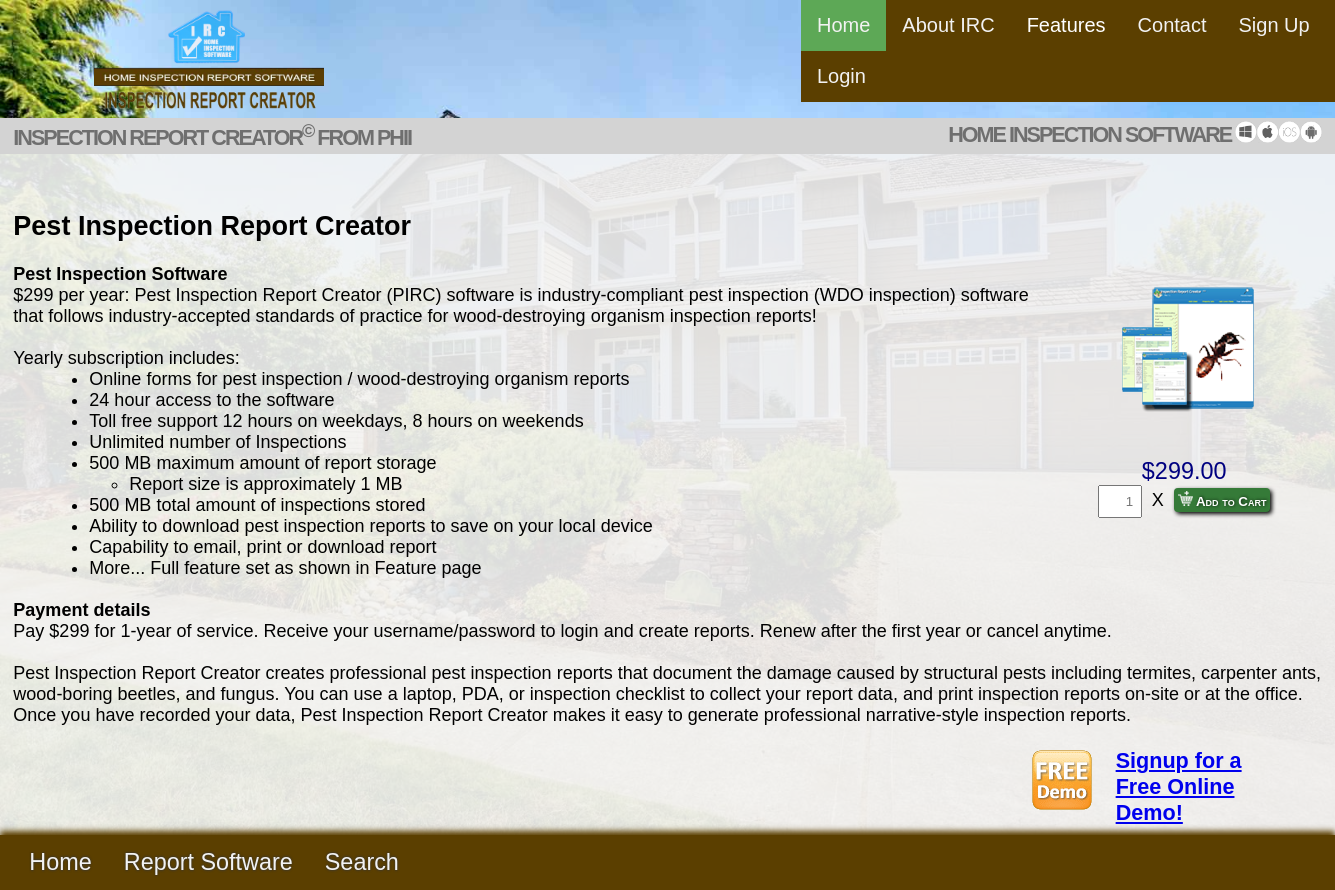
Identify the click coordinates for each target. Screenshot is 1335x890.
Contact (1172, 25)
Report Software (208, 862)
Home (843, 25)
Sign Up (1274, 25)
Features (1066, 25)
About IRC (948, 25)
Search (362, 862)
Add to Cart (1222, 500)
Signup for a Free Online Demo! (1179, 786)
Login (841, 76)
